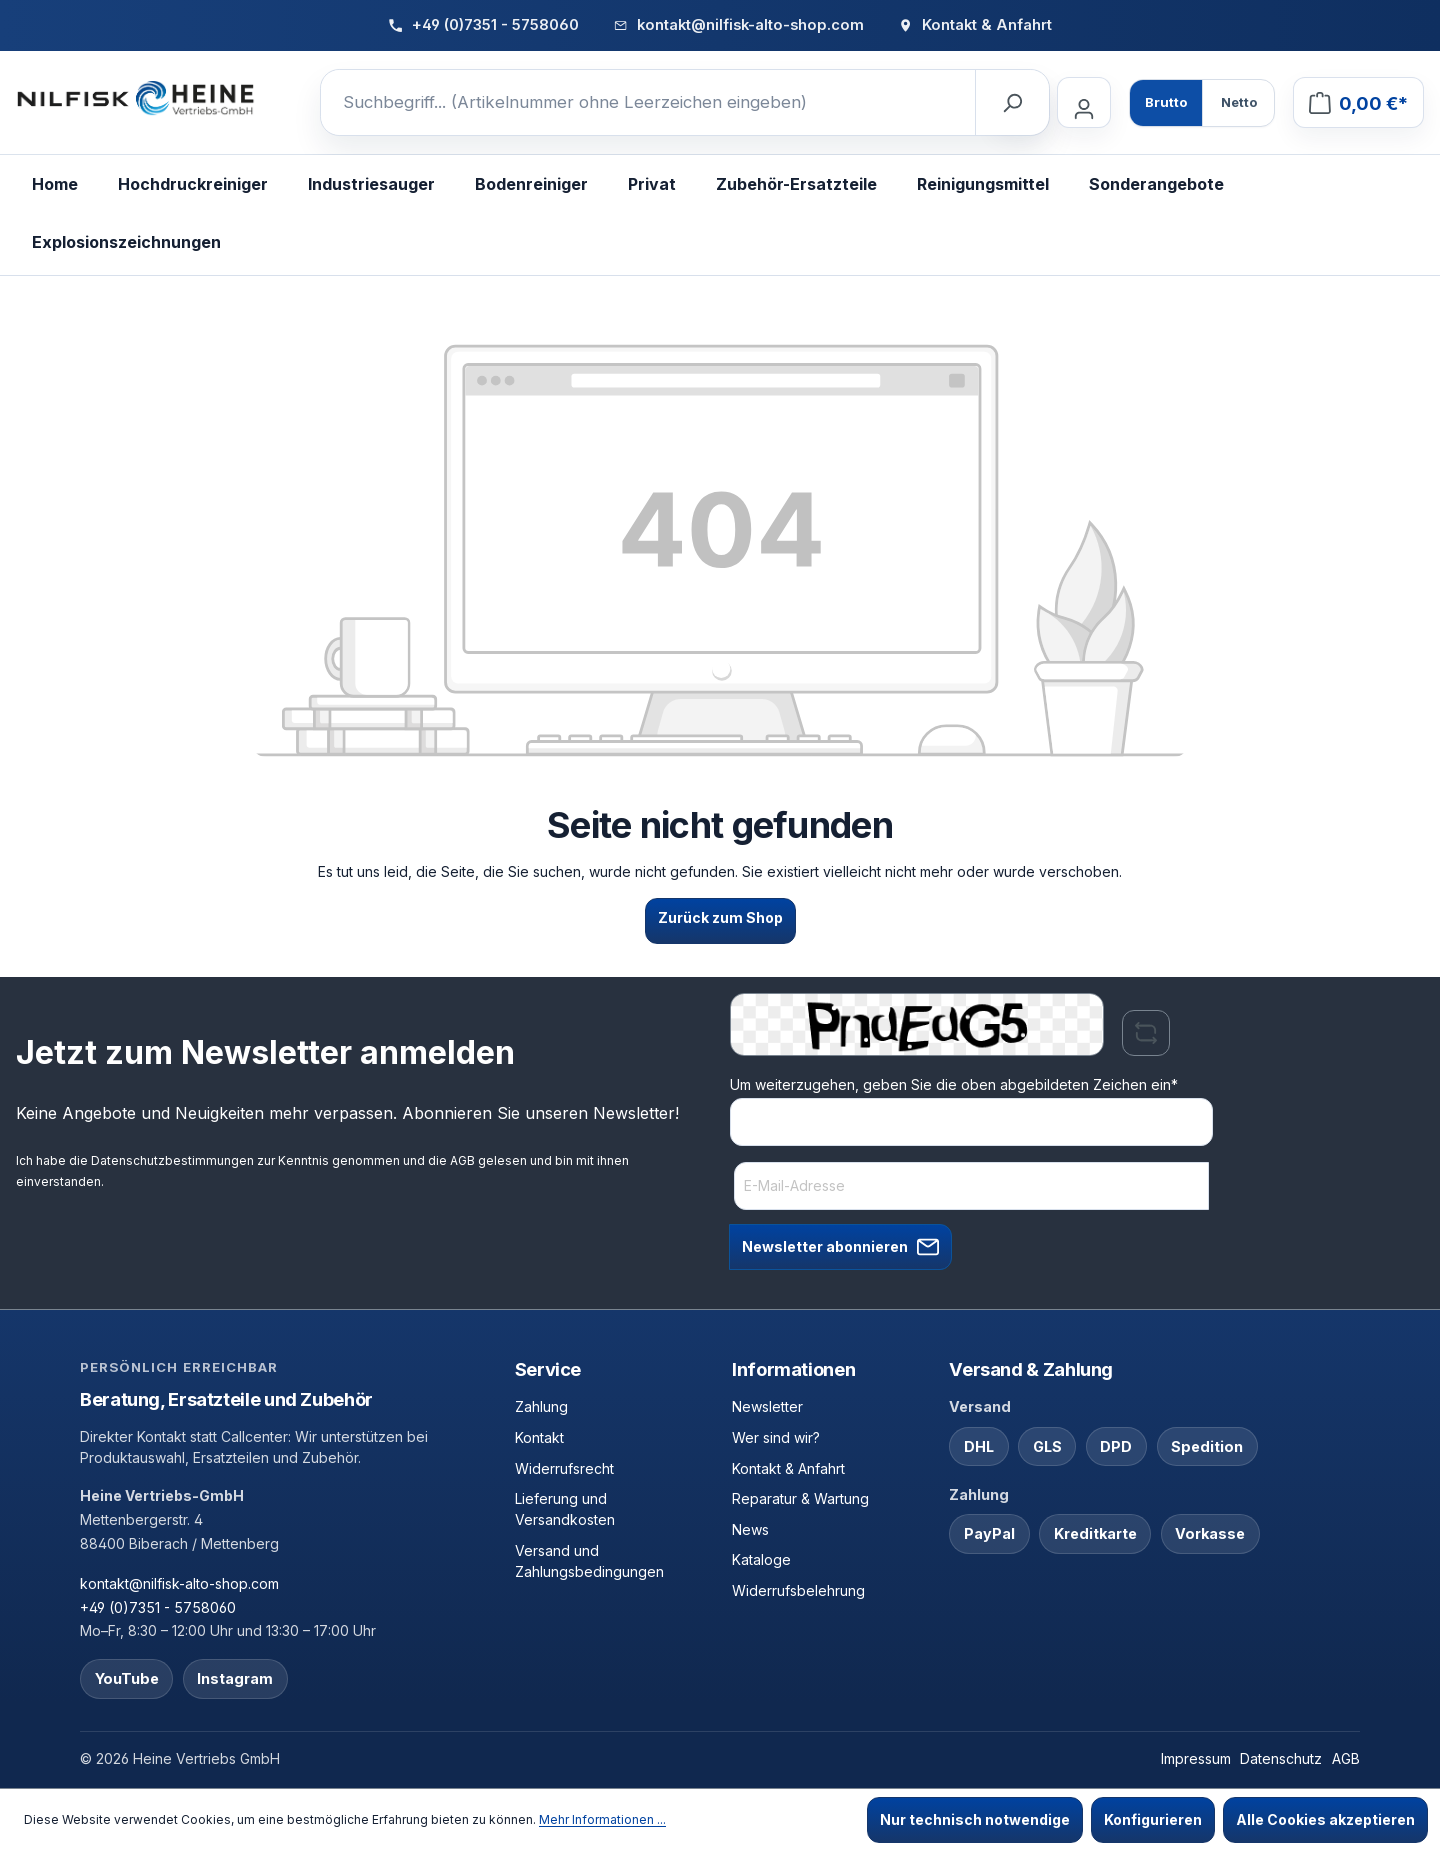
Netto (1239, 102)
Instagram (235, 1678)
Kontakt (539, 1437)
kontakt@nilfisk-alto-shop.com (179, 1583)
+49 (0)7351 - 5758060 (158, 1607)
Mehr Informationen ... (602, 1819)
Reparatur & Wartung (800, 1498)
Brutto (1166, 102)
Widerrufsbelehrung (798, 1590)
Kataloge (761, 1559)
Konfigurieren (1153, 1819)
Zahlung (541, 1406)
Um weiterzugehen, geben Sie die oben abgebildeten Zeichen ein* (954, 1084)
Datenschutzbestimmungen (172, 1160)
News (750, 1529)
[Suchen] (1012, 103)
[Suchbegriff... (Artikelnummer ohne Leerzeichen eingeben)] (648, 103)
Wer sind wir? (776, 1437)
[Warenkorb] (1358, 102)
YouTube (127, 1678)
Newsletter (767, 1406)
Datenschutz (1281, 1758)
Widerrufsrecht (564, 1468)
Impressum (1196, 1758)
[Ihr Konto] (1084, 102)
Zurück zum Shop (720, 917)
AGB (462, 1160)
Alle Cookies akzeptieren (1325, 1819)
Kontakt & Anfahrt (788, 1468)
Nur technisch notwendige (975, 1819)
